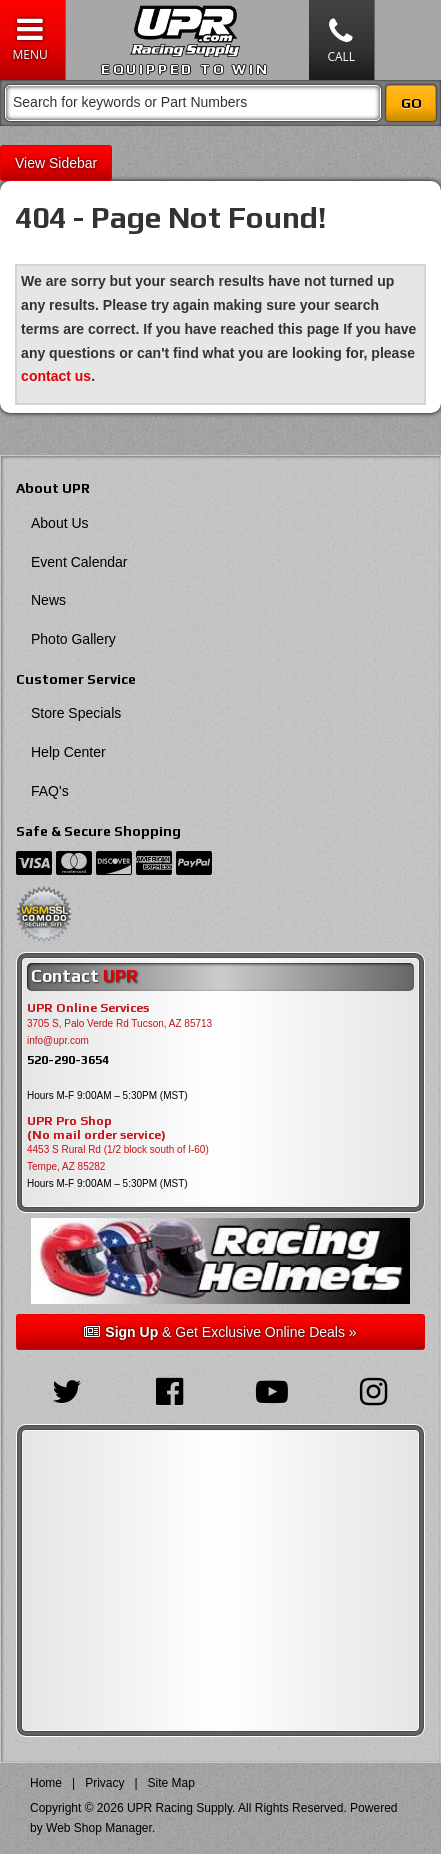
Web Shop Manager (99, 1828)
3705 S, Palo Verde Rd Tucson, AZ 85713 (119, 1023)
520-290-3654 (68, 1059)
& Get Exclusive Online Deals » (220, 1332)
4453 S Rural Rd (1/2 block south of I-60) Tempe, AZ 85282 (118, 1158)
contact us (56, 376)
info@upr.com (58, 1040)
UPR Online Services (88, 1008)
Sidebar (73, 163)
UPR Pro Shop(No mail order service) (96, 1128)
